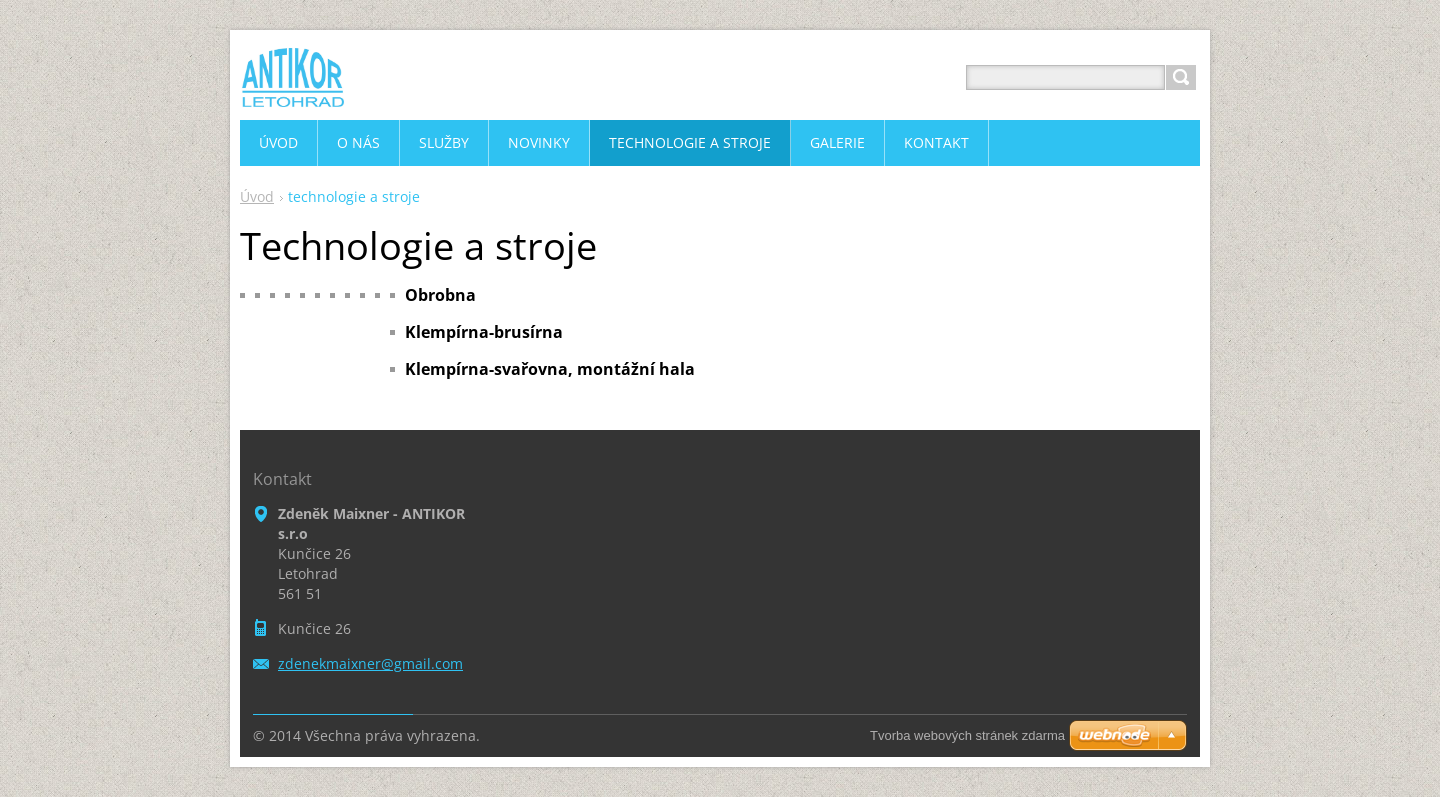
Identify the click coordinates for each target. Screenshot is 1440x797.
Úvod (257, 196)
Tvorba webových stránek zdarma (967, 735)
